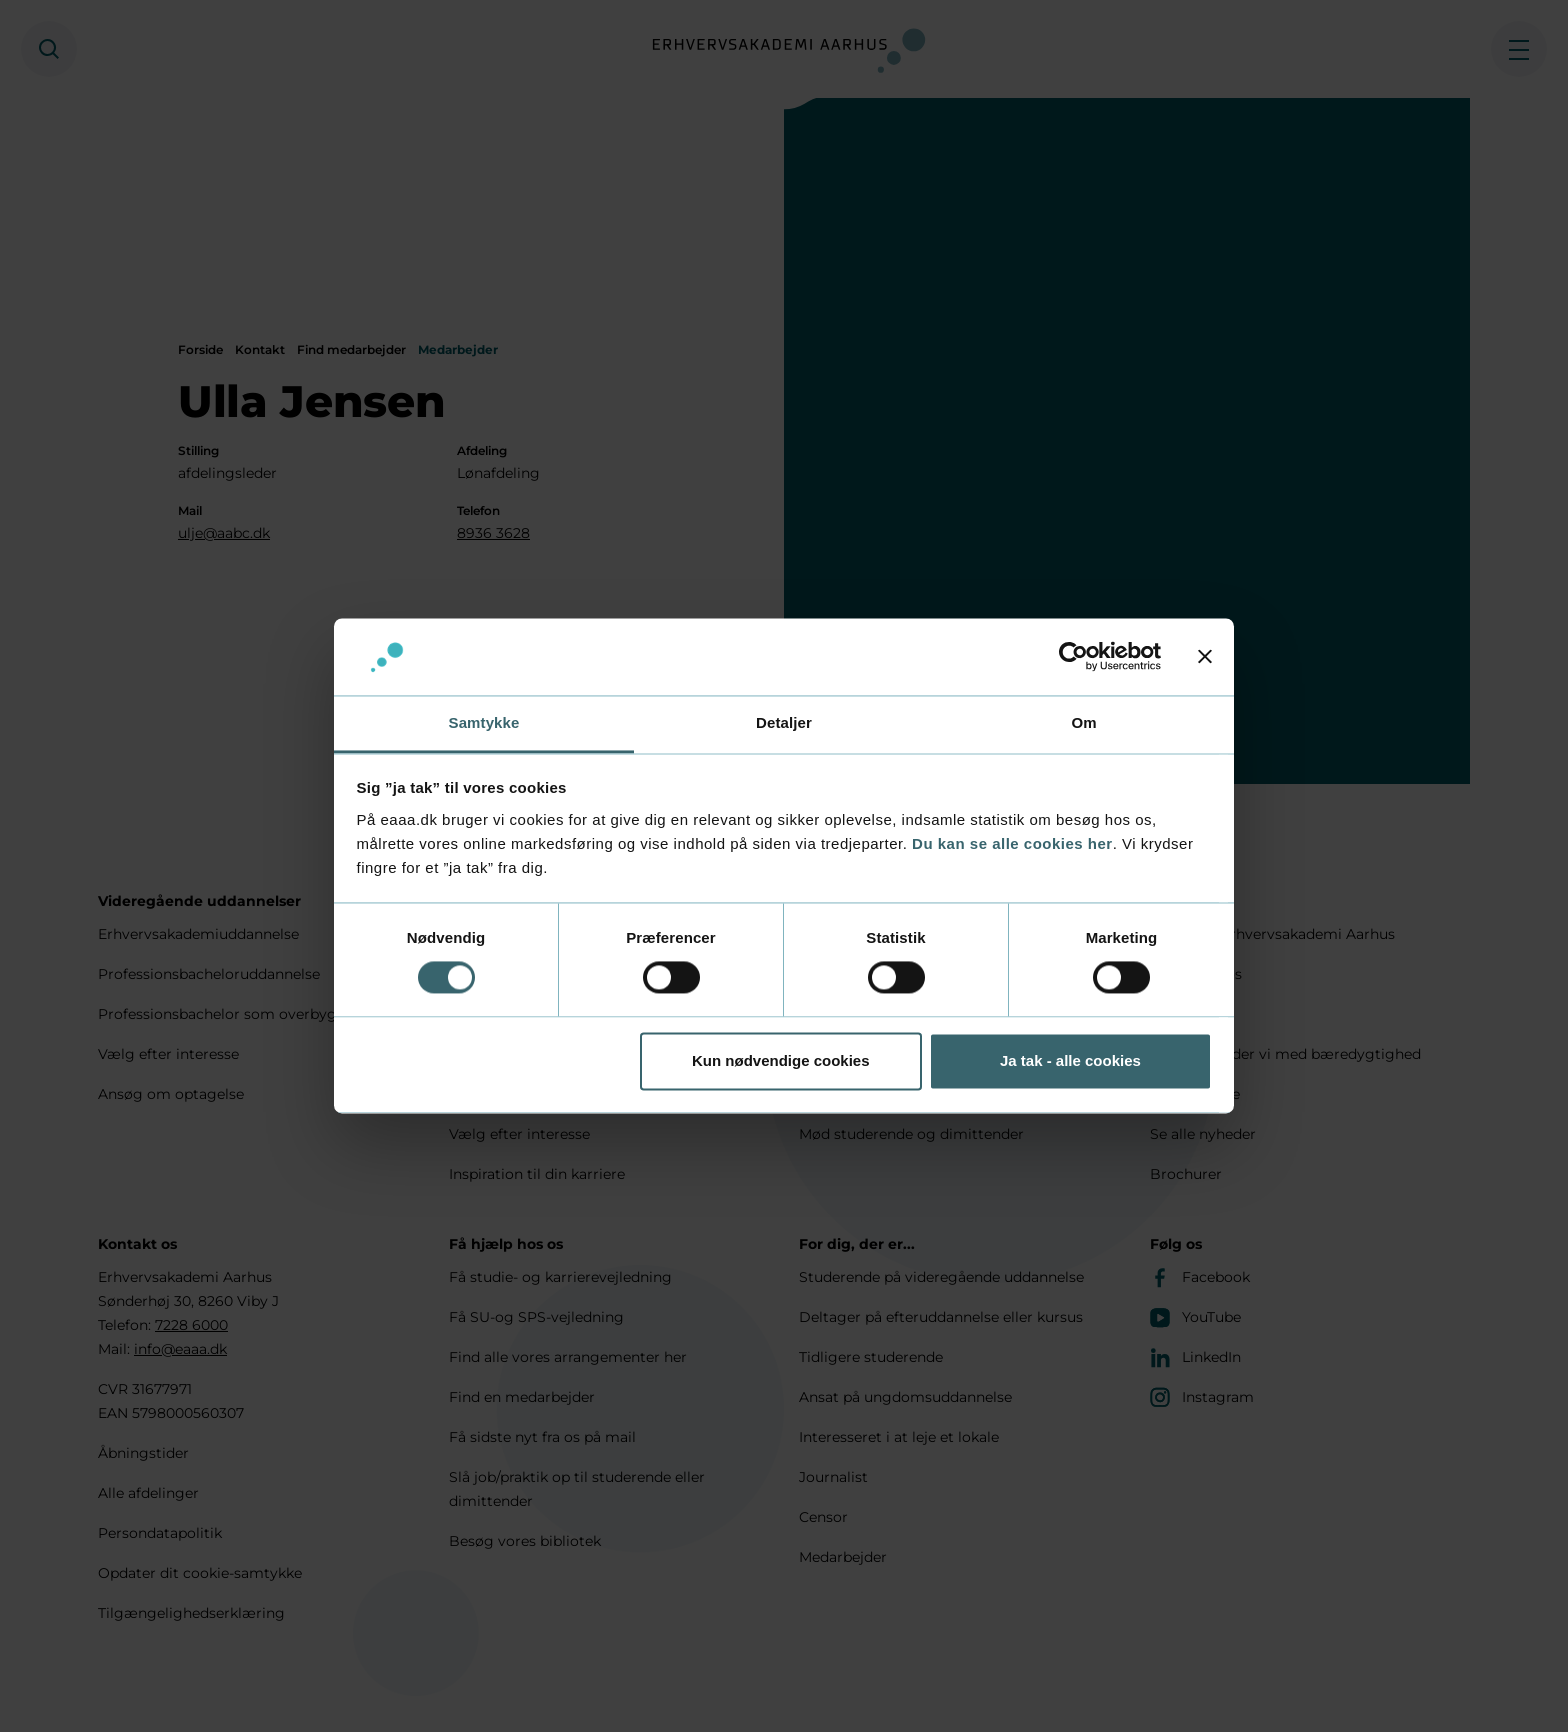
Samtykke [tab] (484, 722)
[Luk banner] (1205, 657)
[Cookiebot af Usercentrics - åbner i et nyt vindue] (1073, 657)
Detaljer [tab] (784, 722)
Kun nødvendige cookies (781, 1060)
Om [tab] (1083, 722)
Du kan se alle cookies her (1012, 843)
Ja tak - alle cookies (1070, 1060)
